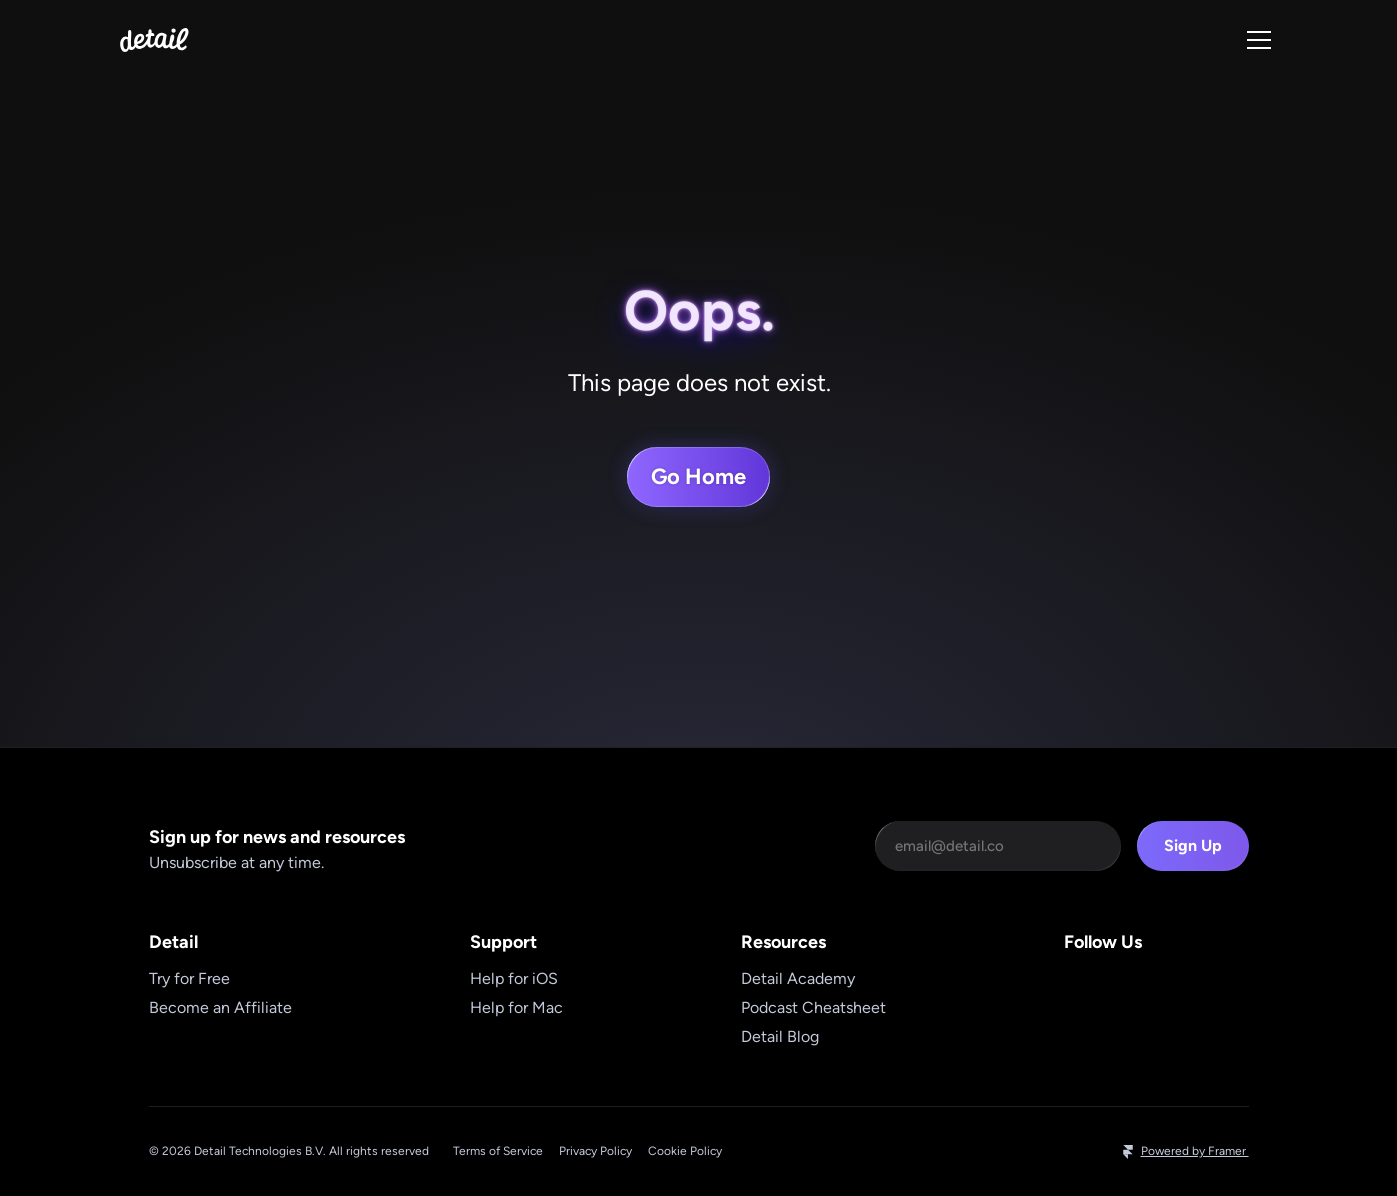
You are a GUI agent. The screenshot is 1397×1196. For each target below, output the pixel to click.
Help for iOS (514, 978)
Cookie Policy (685, 1151)
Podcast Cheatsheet (813, 1007)
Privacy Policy (595, 1151)
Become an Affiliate (220, 1007)
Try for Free (189, 978)
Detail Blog (780, 1036)
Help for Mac (516, 1007)
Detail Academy (798, 978)
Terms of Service (498, 1151)
